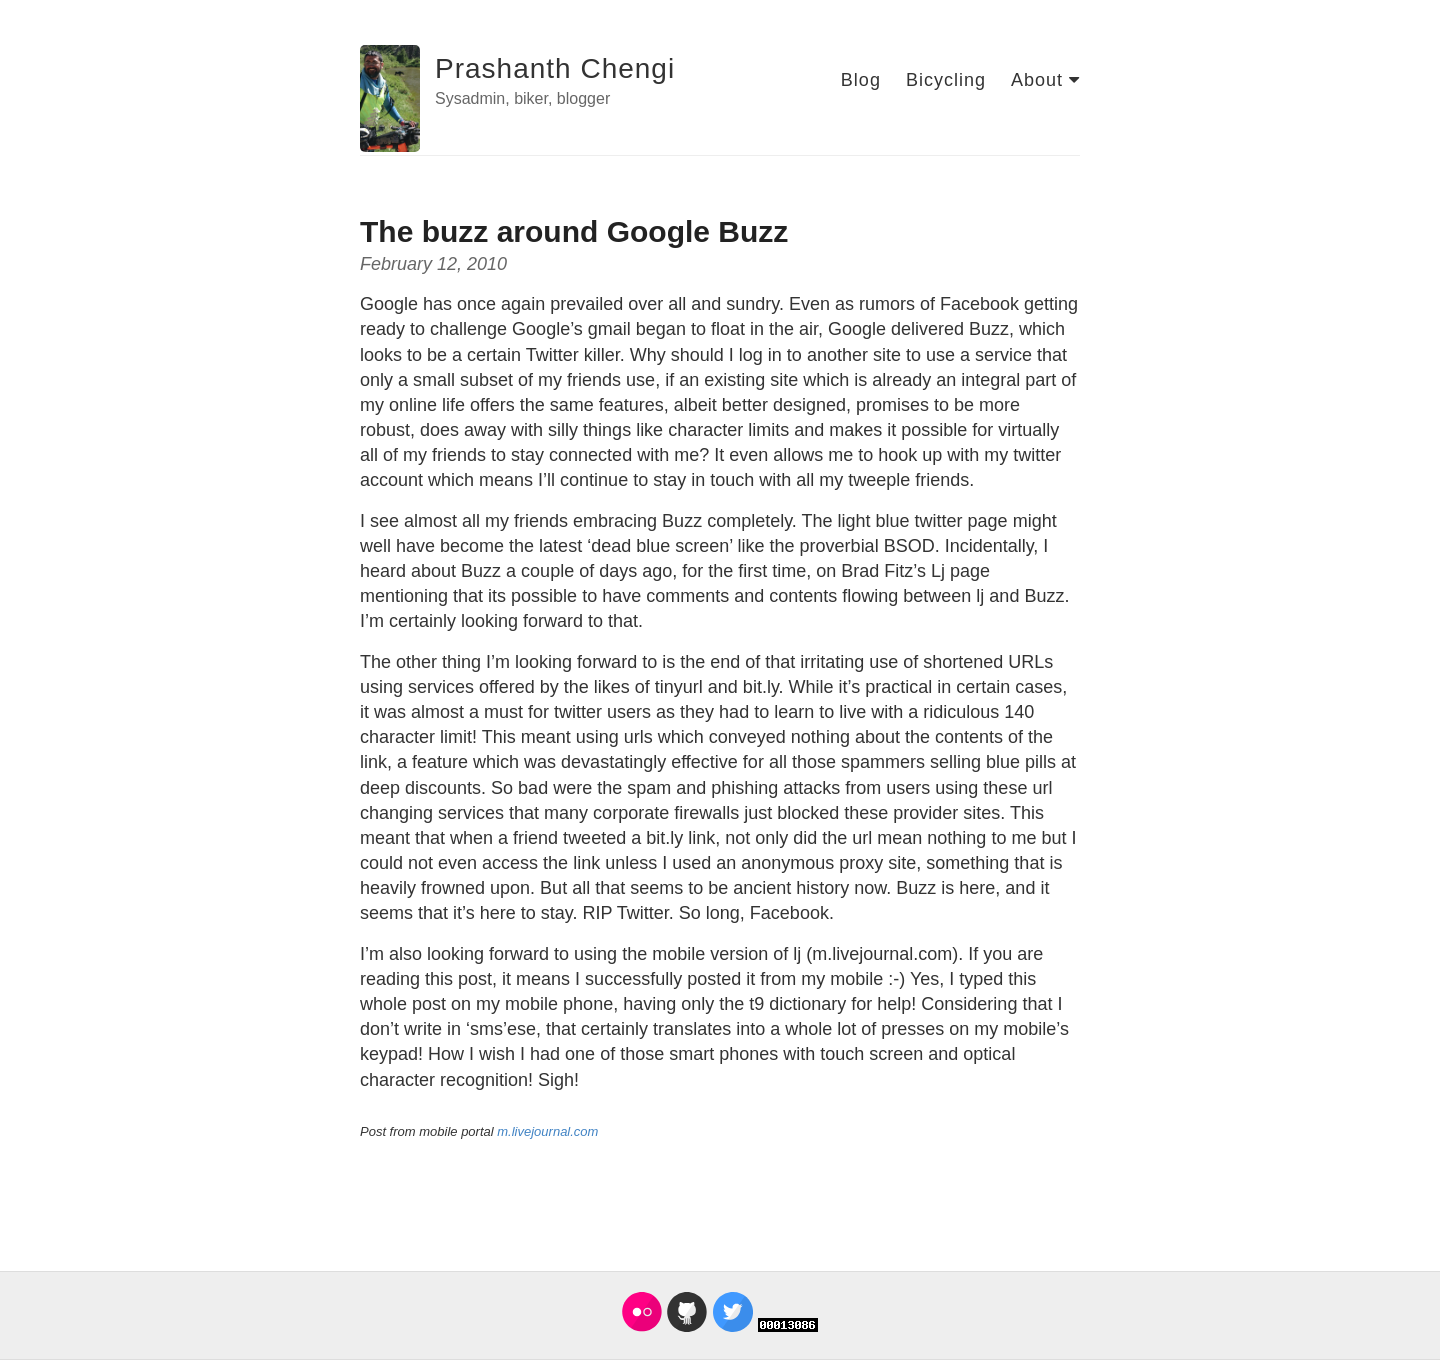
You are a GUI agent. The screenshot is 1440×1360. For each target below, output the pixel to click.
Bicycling (946, 80)
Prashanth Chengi (555, 68)
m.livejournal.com (547, 1131)
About (1045, 80)
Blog (861, 80)
